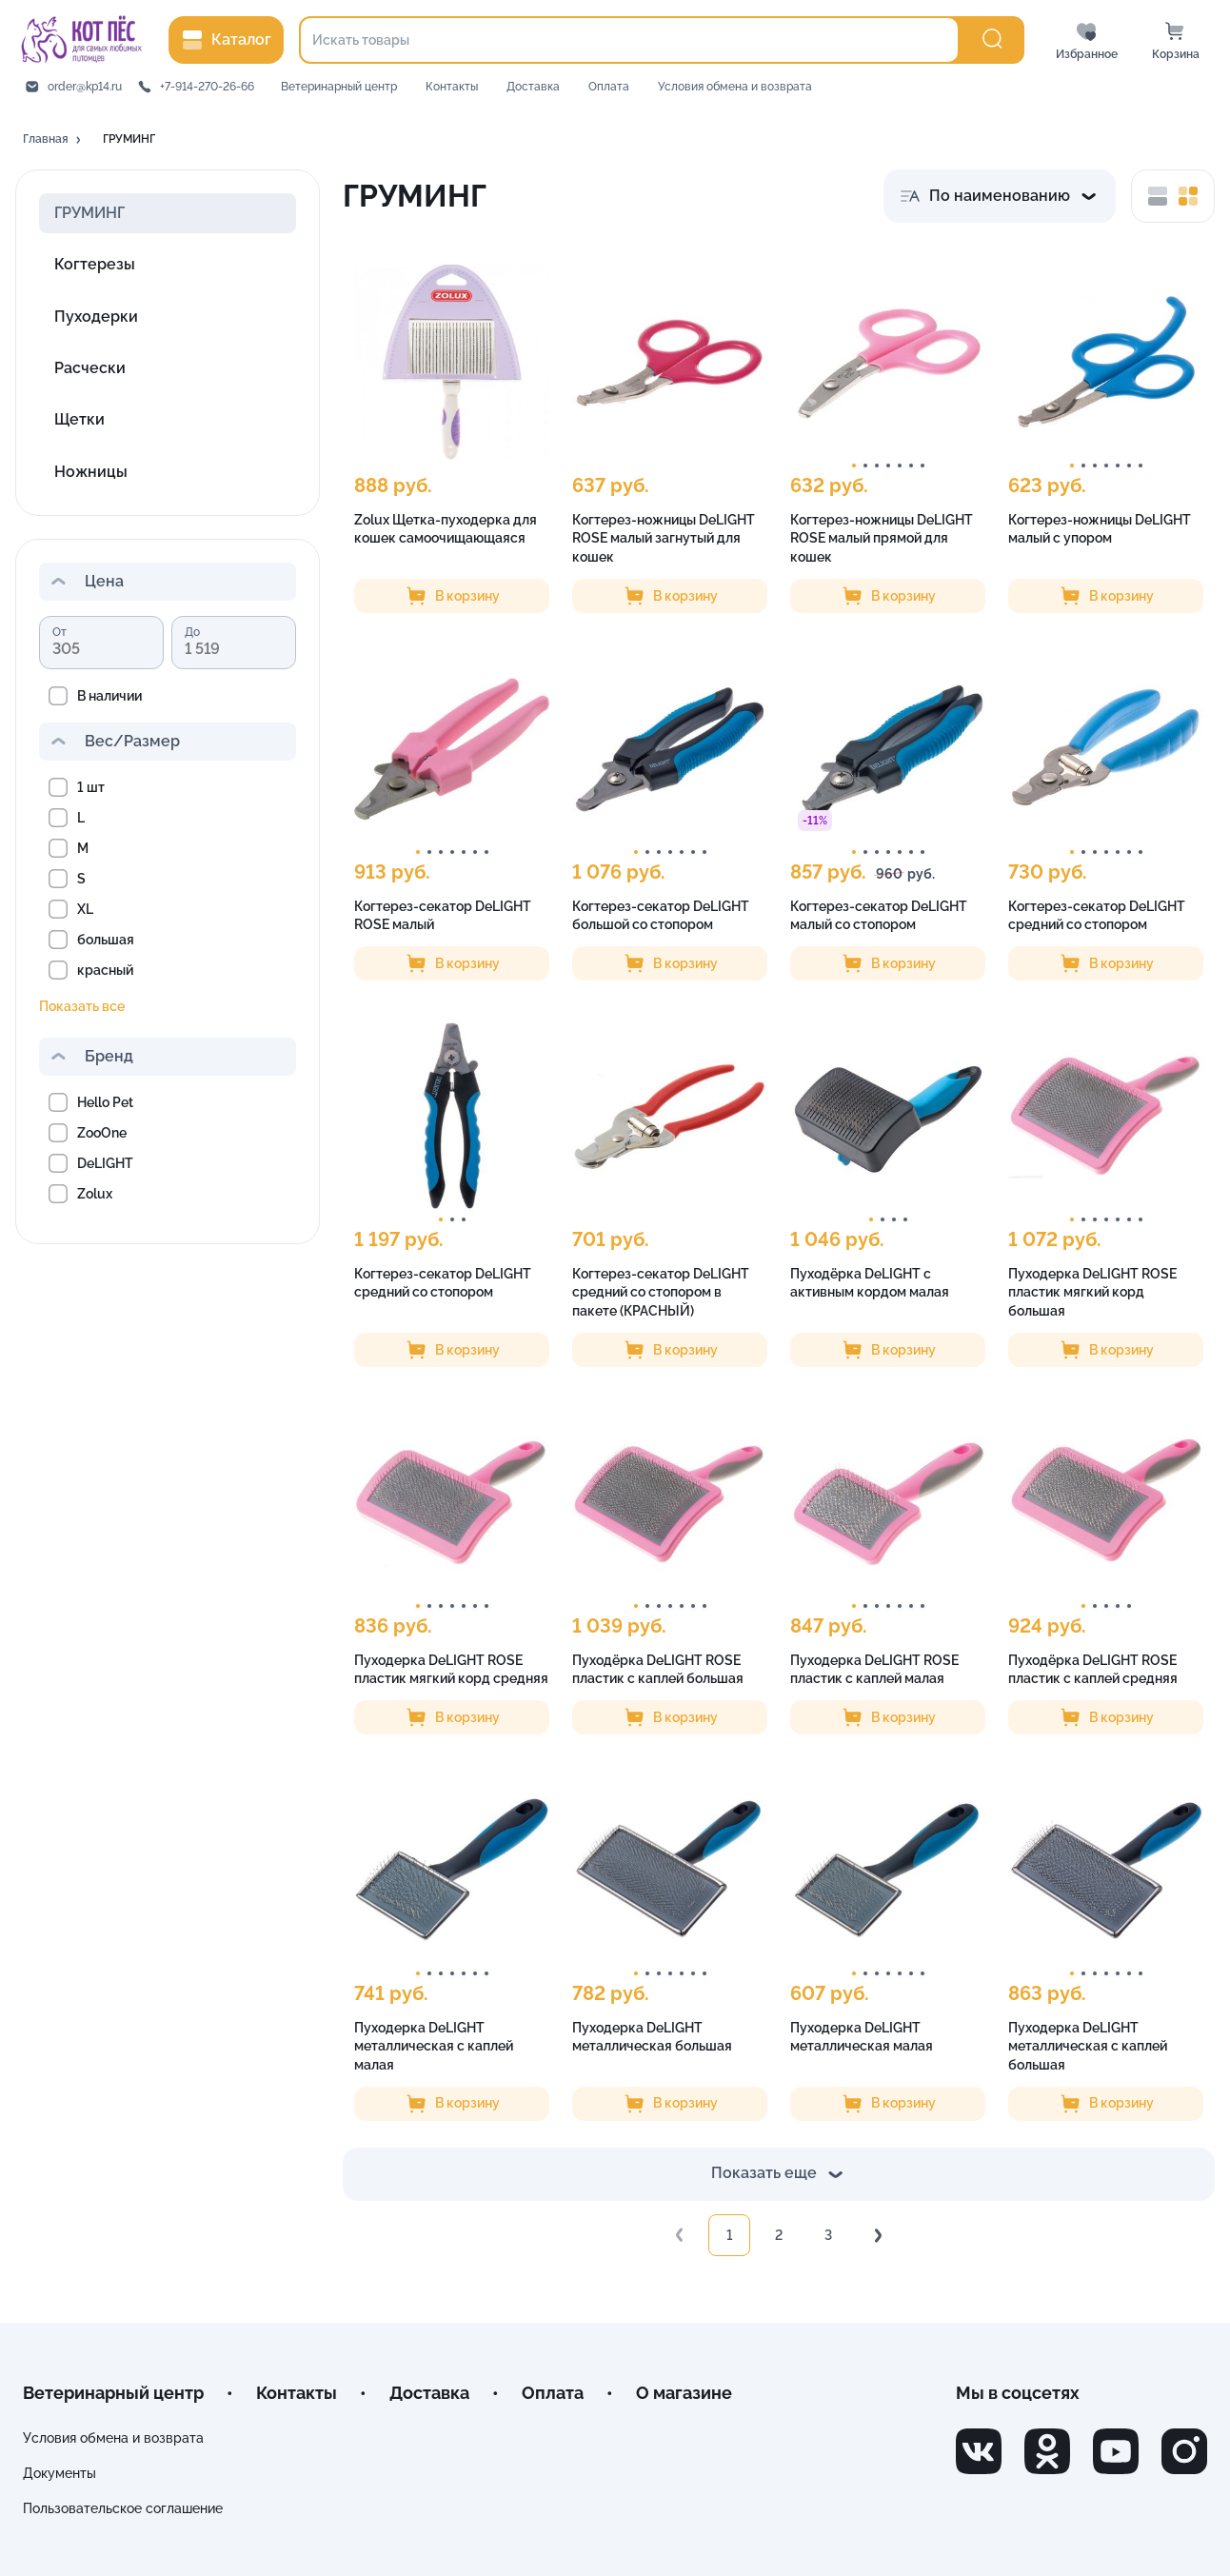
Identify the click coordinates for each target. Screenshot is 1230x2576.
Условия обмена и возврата (735, 86)
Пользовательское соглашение (123, 2508)
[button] (53, 139)
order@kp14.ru (85, 86)
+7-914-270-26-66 (207, 86)
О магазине (684, 2393)
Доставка (533, 86)
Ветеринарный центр (339, 86)
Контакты (452, 86)
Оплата (608, 86)
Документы (59, 2473)
